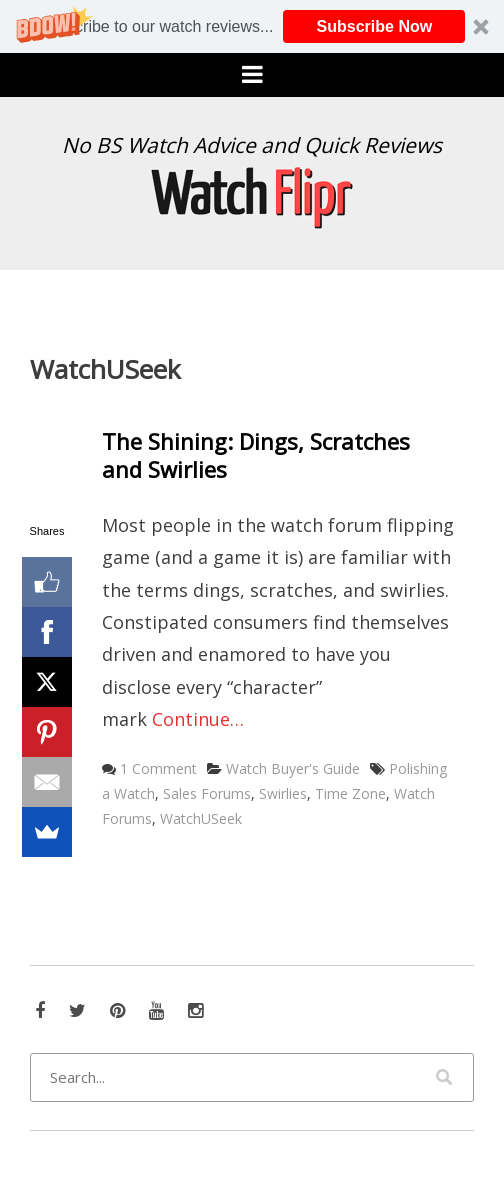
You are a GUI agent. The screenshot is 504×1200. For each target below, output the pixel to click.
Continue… (198, 719)
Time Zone (350, 793)
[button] (252, 26)
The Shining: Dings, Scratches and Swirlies (256, 455)
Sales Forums (207, 793)
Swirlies (283, 793)
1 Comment (158, 768)
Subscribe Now (375, 26)
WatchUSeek (201, 818)
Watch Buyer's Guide (293, 768)
